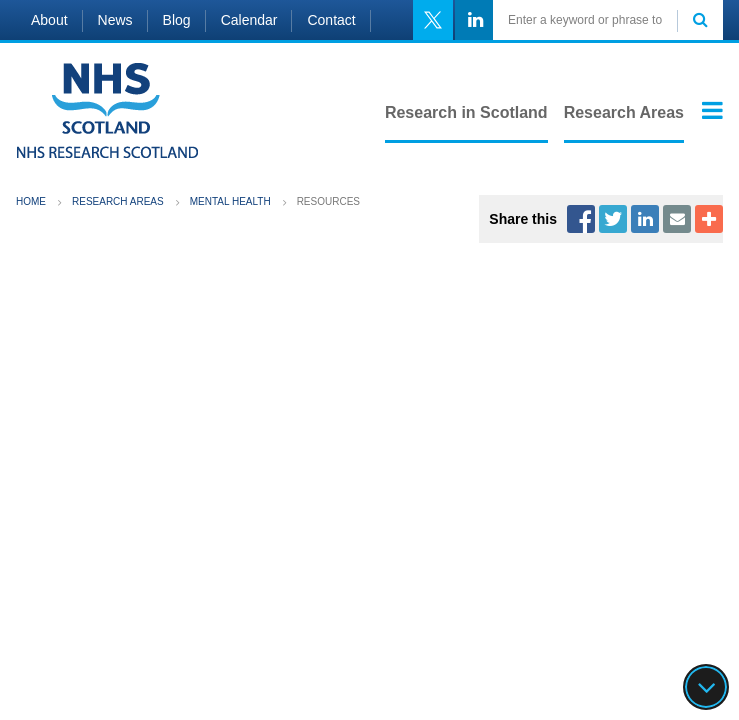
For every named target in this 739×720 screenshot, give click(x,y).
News (115, 20)
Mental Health (230, 201)
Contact (331, 20)
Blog (177, 20)
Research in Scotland (466, 112)
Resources (328, 201)
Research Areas (624, 112)
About (49, 20)
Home (31, 201)
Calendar (249, 20)
